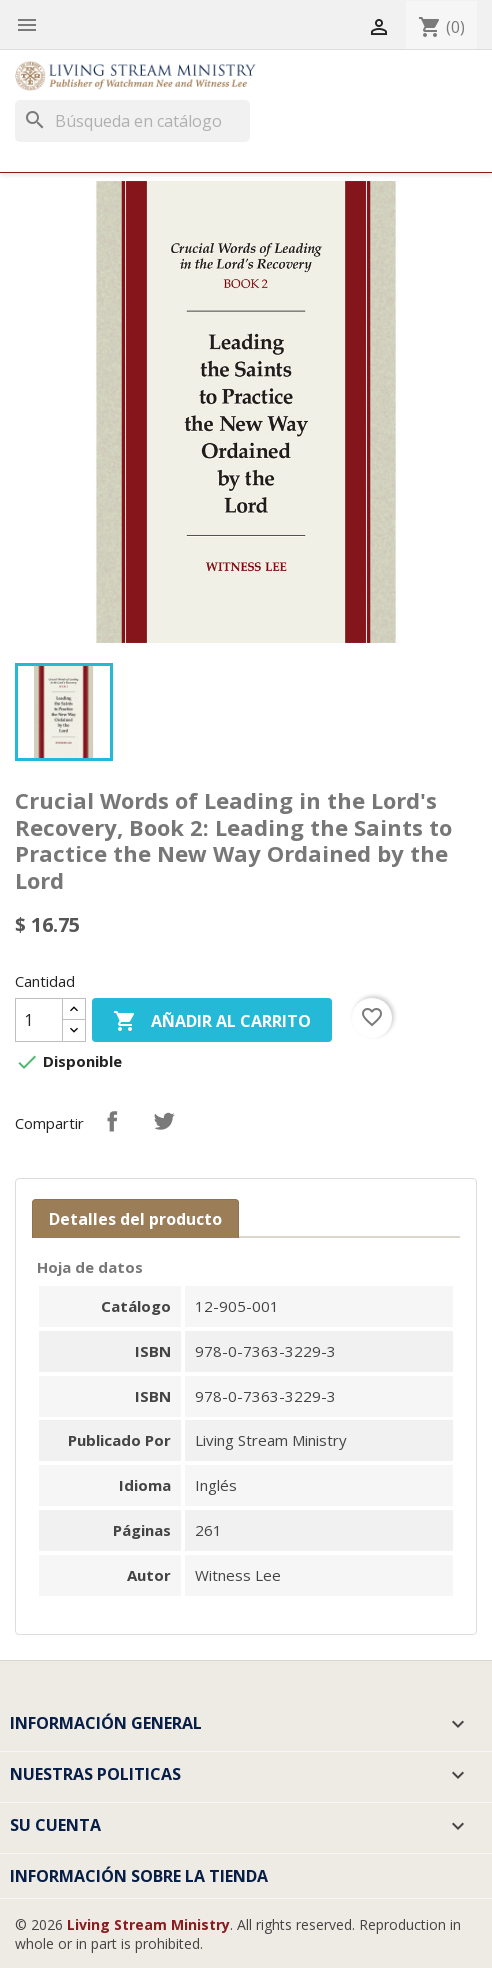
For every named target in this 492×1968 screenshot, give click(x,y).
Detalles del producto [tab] (135, 1219)
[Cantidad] (39, 1020)
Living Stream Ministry (148, 1924)
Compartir (112, 1121)
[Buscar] (132, 121)
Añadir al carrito (212, 1022)
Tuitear (164, 1121)
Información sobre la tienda (139, 1876)
